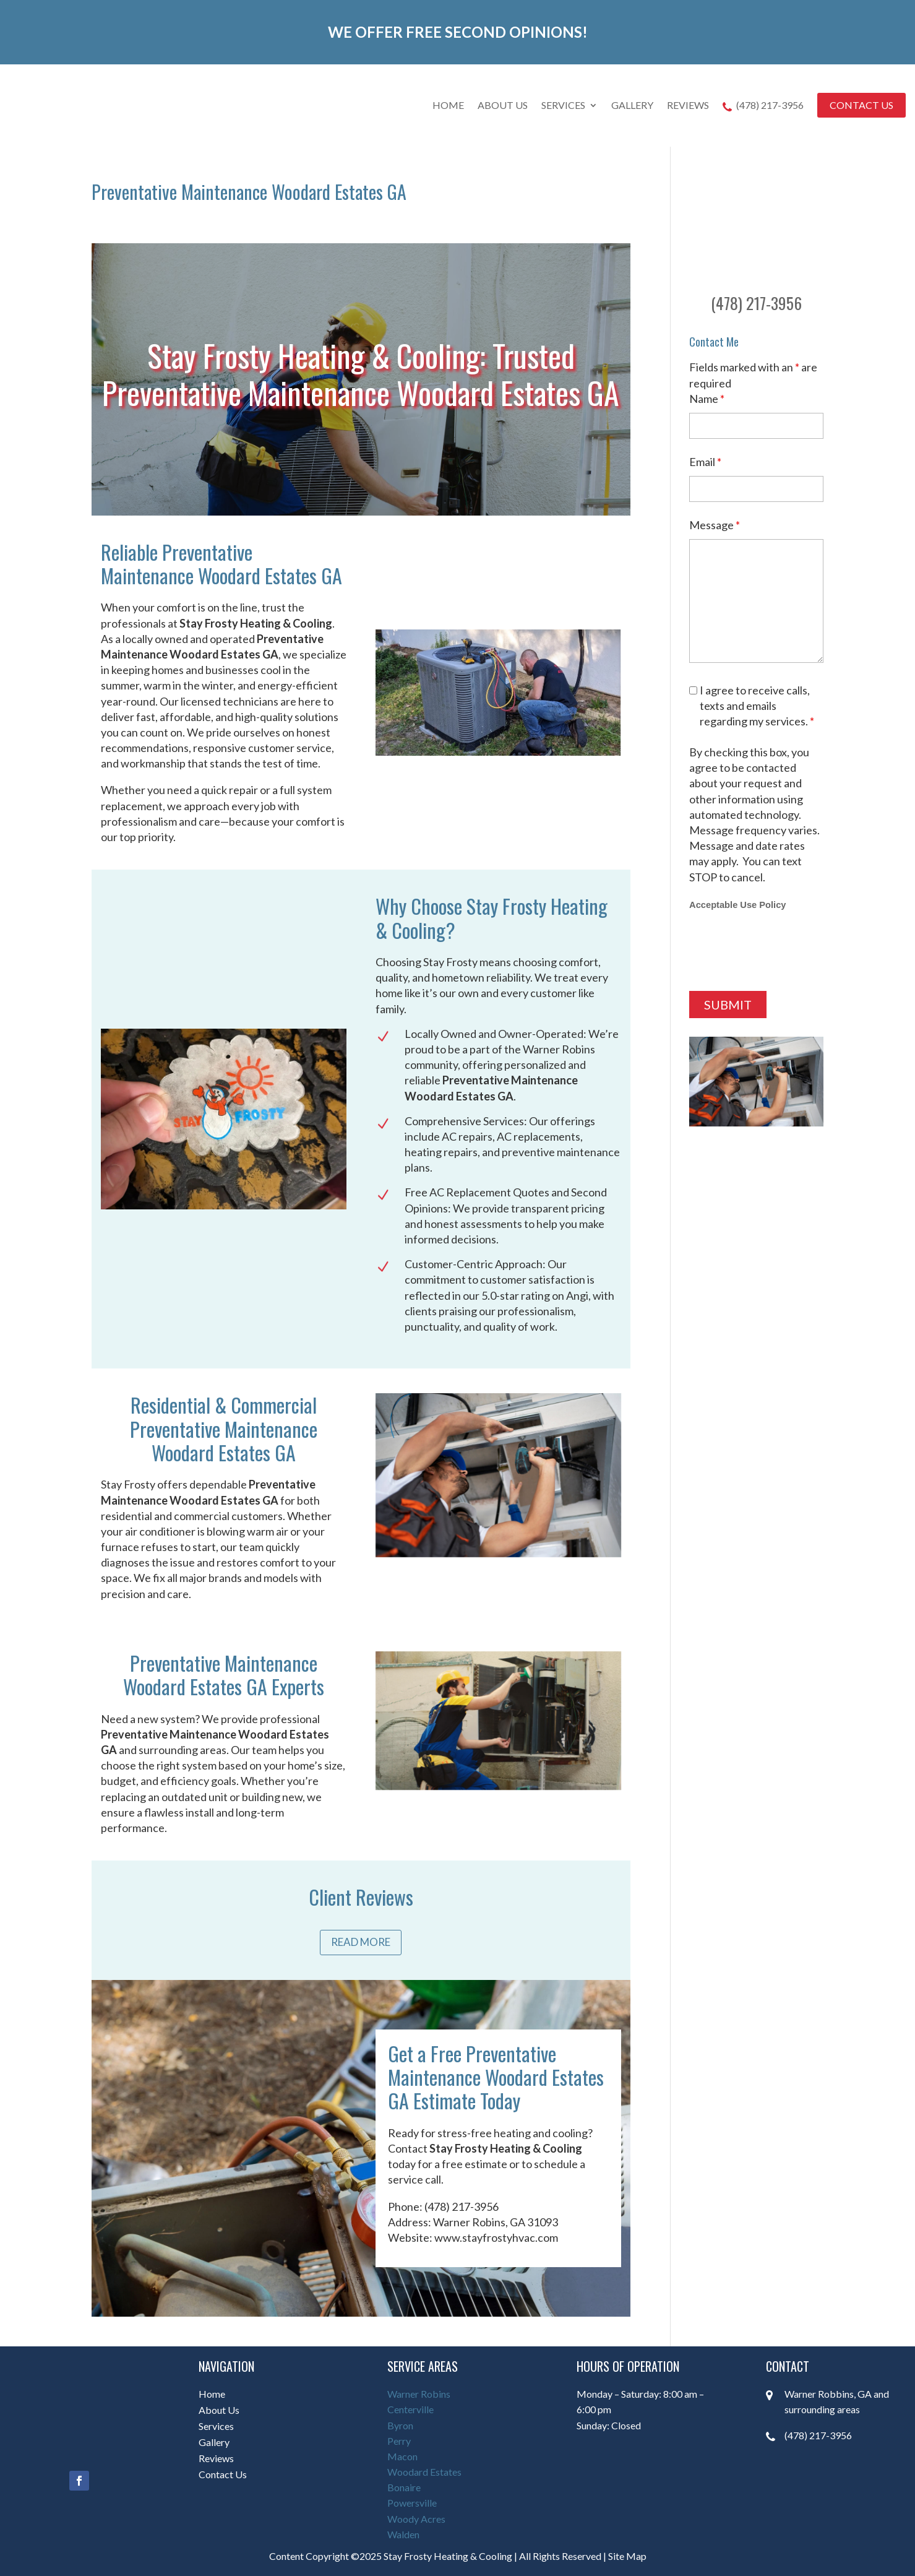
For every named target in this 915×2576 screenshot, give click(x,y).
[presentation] (783, 951)
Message (714, 525)
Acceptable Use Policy (737, 905)
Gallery (632, 105)
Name (706, 398)
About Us (503, 105)
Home (448, 105)
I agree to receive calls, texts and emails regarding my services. (757, 705)
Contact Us (861, 105)
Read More (360, 1941)
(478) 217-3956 (763, 106)
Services (563, 105)
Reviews (688, 105)
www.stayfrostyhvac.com (496, 2237)
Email (705, 462)
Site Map (627, 2556)
